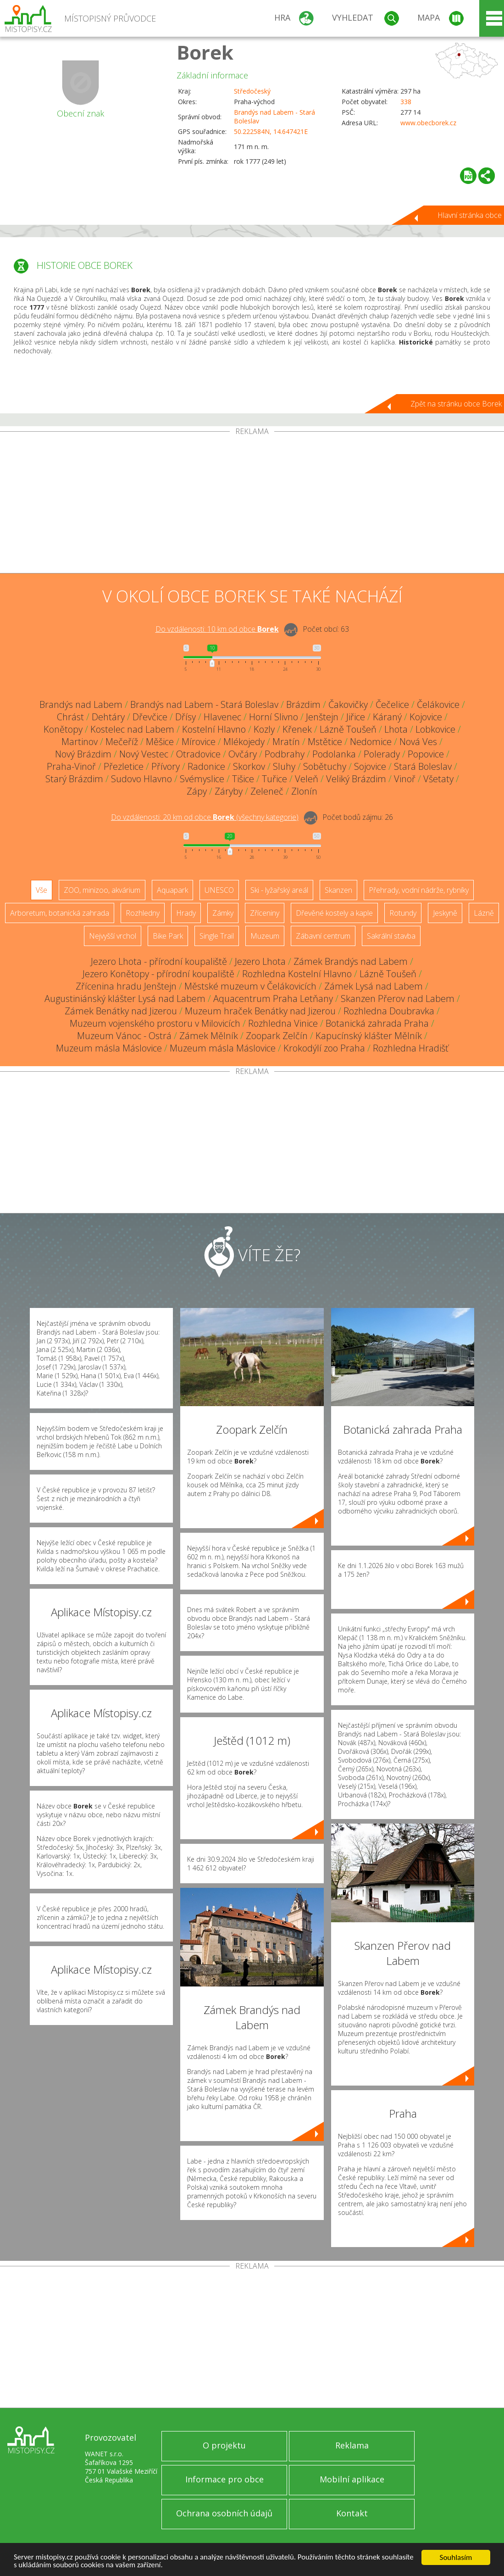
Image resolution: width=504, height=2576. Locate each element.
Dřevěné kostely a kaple (334, 913)
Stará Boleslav (423, 766)
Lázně (484, 913)
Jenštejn (322, 717)
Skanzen (338, 890)
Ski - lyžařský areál (279, 890)
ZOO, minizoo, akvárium (102, 890)
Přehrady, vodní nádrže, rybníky (419, 890)
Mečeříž (121, 741)
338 (405, 101)
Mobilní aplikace (352, 2479)
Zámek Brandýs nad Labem (351, 961)
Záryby (229, 791)
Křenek (297, 729)
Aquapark (172, 890)
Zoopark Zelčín (277, 1035)
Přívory (165, 766)
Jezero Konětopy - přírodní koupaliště (158, 974)
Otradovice (198, 754)
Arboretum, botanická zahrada (59, 913)
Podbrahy (285, 754)
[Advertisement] (252, 504)
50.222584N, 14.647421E (271, 131)
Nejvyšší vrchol (112, 936)
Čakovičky (348, 704)
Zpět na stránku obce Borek (456, 404)
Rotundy (402, 913)
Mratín (286, 741)
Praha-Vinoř (71, 766)
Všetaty (438, 779)
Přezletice (124, 766)
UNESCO (219, 890)
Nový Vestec (143, 754)
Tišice (243, 779)
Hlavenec (222, 717)
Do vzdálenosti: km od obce (217, 629)
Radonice (206, 766)
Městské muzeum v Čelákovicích (250, 986)
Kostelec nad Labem (132, 729)
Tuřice (274, 779)
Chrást (70, 717)
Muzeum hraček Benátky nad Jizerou (260, 1011)
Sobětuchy (324, 766)
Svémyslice (202, 779)
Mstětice (325, 741)
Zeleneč (266, 791)
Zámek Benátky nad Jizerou (121, 1011)
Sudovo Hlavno (141, 779)
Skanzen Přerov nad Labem (397, 998)
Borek (205, 52)
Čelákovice (438, 704)
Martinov (79, 741)
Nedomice (371, 741)
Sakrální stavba (391, 936)
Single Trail (216, 936)
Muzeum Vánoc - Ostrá (124, 1035)
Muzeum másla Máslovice (109, 1048)
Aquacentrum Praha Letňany (273, 998)
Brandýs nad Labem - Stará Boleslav (204, 704)
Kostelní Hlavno (214, 729)
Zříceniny (264, 913)
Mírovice (199, 741)
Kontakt (352, 2513)
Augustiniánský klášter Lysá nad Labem (124, 998)
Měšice (160, 741)
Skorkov (249, 766)
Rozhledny (143, 913)
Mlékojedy (244, 741)
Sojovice (370, 766)
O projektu (224, 2445)
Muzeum (264, 936)
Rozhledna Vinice (283, 1023)
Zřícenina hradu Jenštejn (126, 986)
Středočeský (252, 91)
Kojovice (426, 717)
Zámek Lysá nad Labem (373, 986)
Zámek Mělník (208, 1035)
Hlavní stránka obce (470, 215)
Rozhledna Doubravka (388, 1011)
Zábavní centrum (323, 936)
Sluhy (284, 766)
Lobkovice (435, 729)
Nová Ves (418, 741)
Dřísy (185, 717)
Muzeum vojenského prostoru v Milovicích (155, 1023)
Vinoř (404, 779)
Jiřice (355, 717)
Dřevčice (150, 717)
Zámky (222, 913)
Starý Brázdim (74, 779)
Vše (41, 890)
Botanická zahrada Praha (377, 1023)
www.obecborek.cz (428, 122)
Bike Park (168, 936)
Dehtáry (108, 717)
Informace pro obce (224, 2479)
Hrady (186, 913)
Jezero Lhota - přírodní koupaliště (159, 961)
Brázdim (303, 704)
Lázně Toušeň (348, 729)
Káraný (387, 717)
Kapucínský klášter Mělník (369, 1035)
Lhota (396, 729)
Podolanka (334, 754)
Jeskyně (445, 913)
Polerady (382, 754)
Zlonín (304, 791)
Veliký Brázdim (356, 779)
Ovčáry (242, 754)
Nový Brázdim (83, 754)
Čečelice (392, 704)
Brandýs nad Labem (80, 704)
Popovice (426, 754)
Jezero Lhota (260, 961)
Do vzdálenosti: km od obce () (205, 817)
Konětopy (63, 729)
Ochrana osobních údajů (224, 2513)
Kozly (264, 729)
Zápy (197, 791)
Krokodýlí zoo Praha (324, 1048)
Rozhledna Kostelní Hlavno (297, 974)
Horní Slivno (273, 717)
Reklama (352, 2445)
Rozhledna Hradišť (411, 1048)
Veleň (306, 779)
